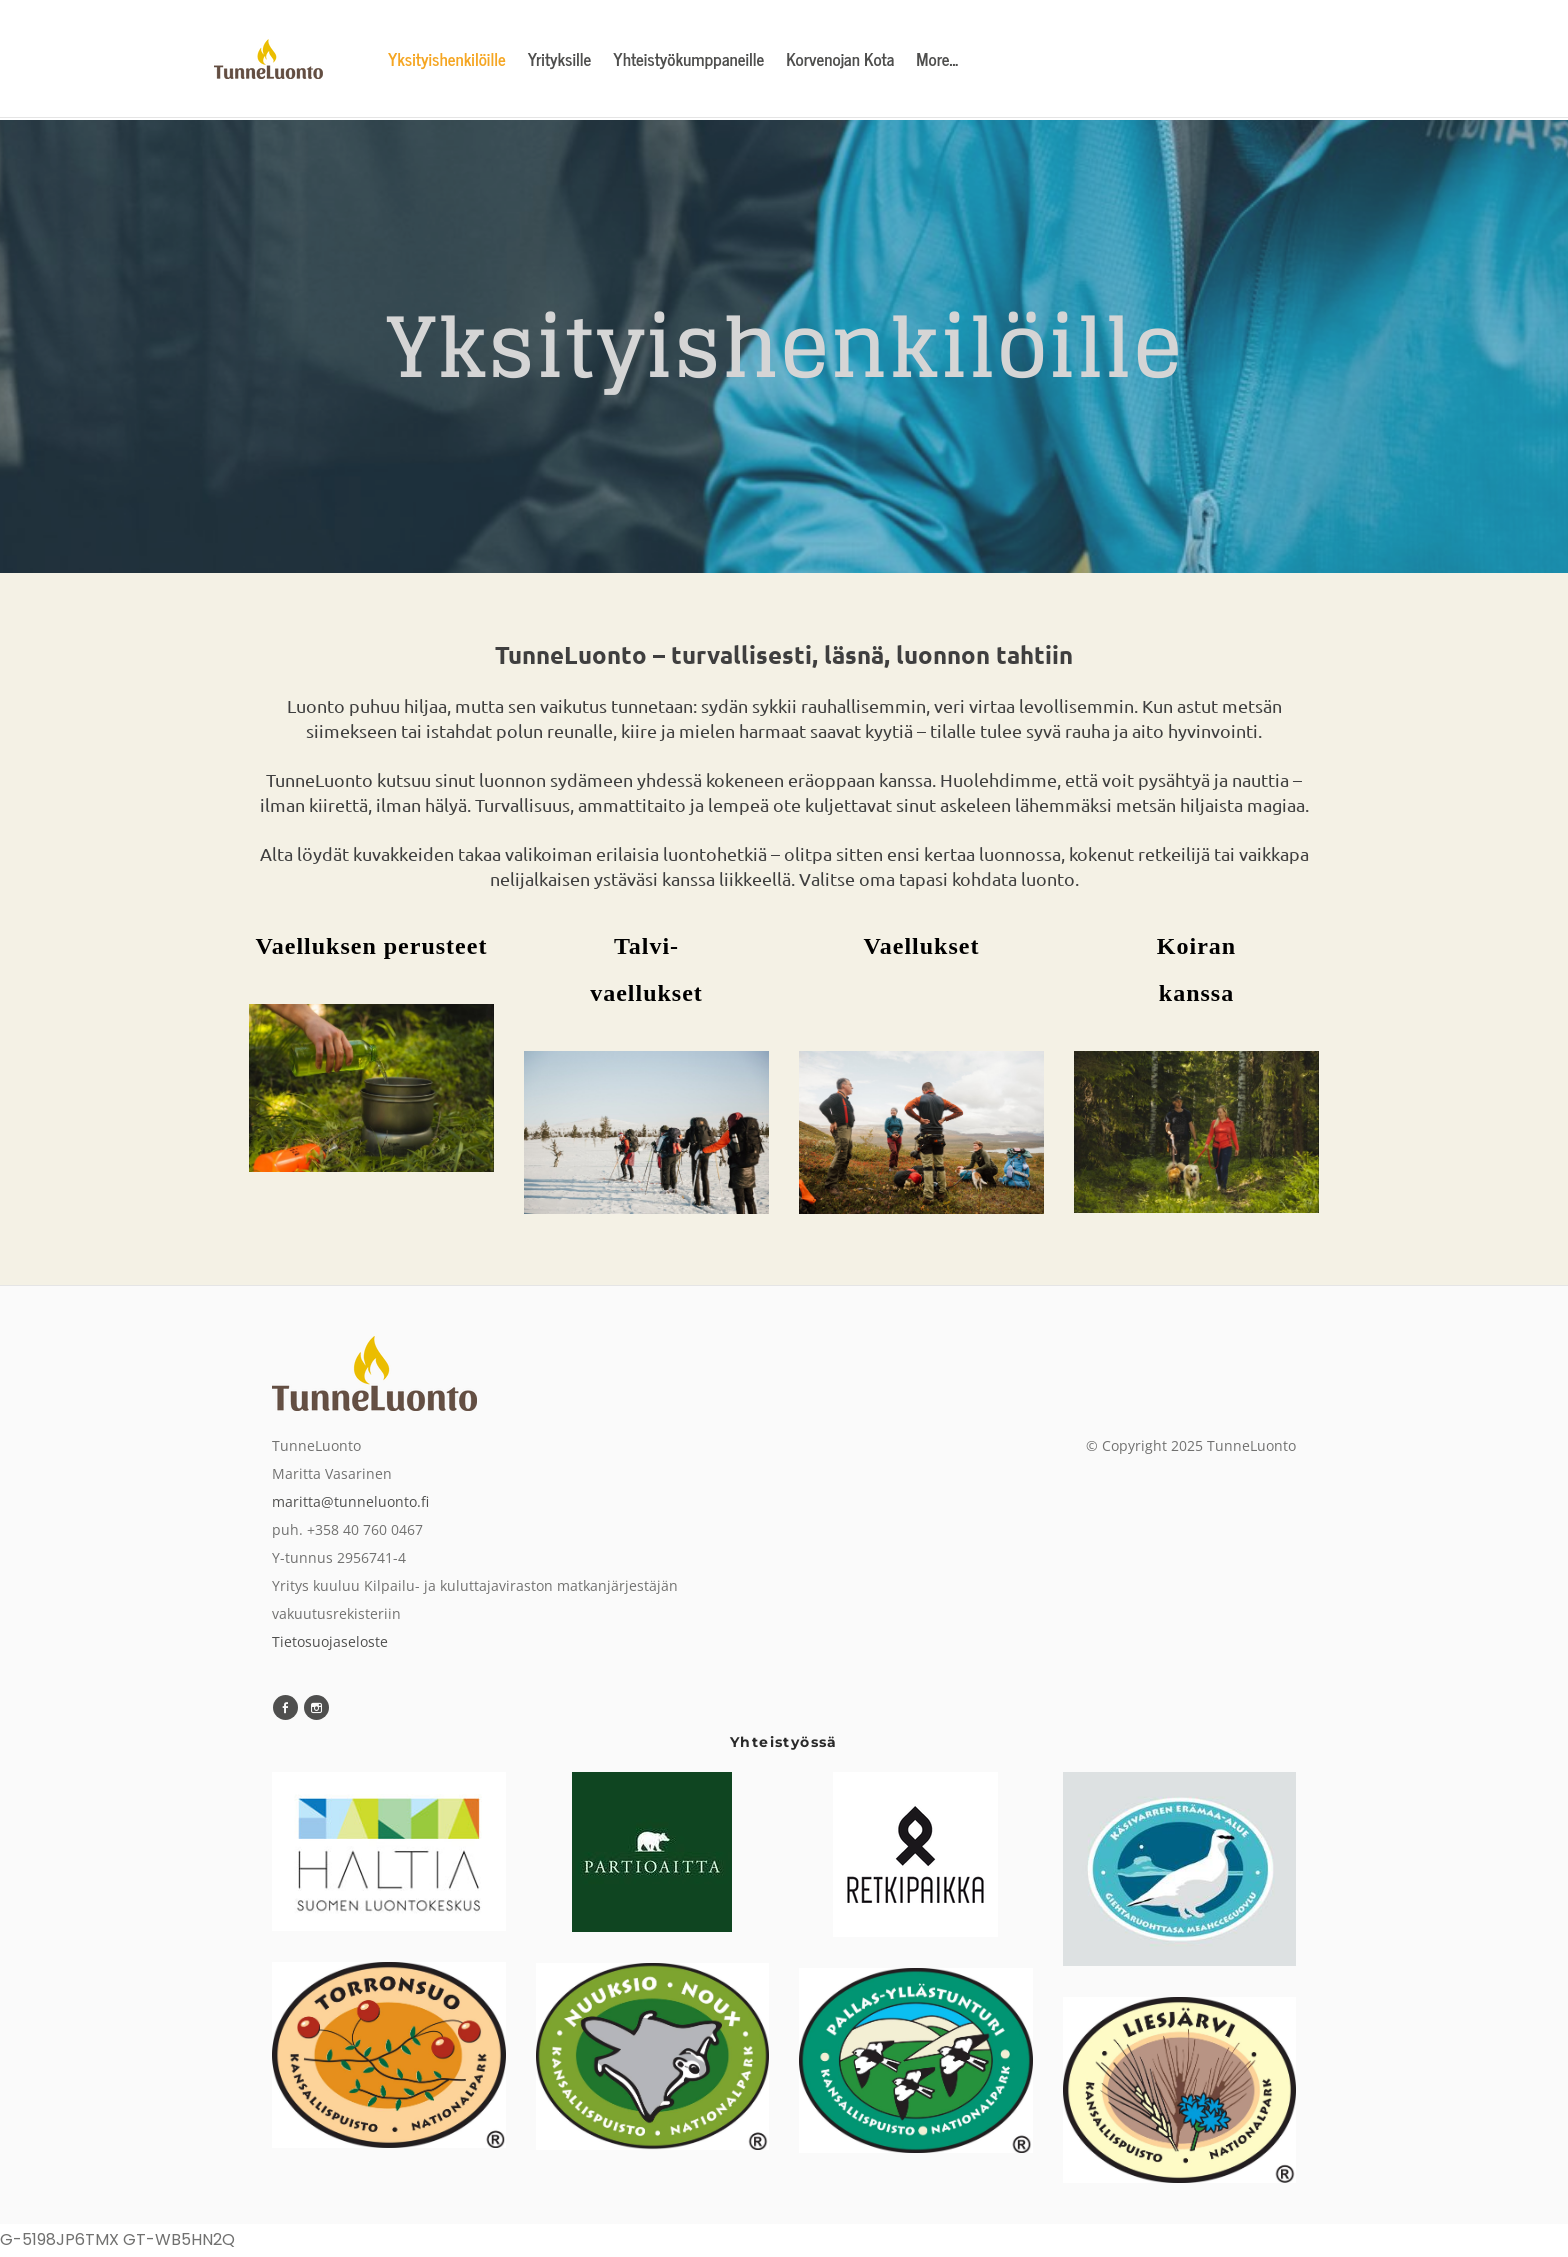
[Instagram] (316, 1708)
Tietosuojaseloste (330, 1641)
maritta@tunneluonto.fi (350, 1501)
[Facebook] (285, 1708)
